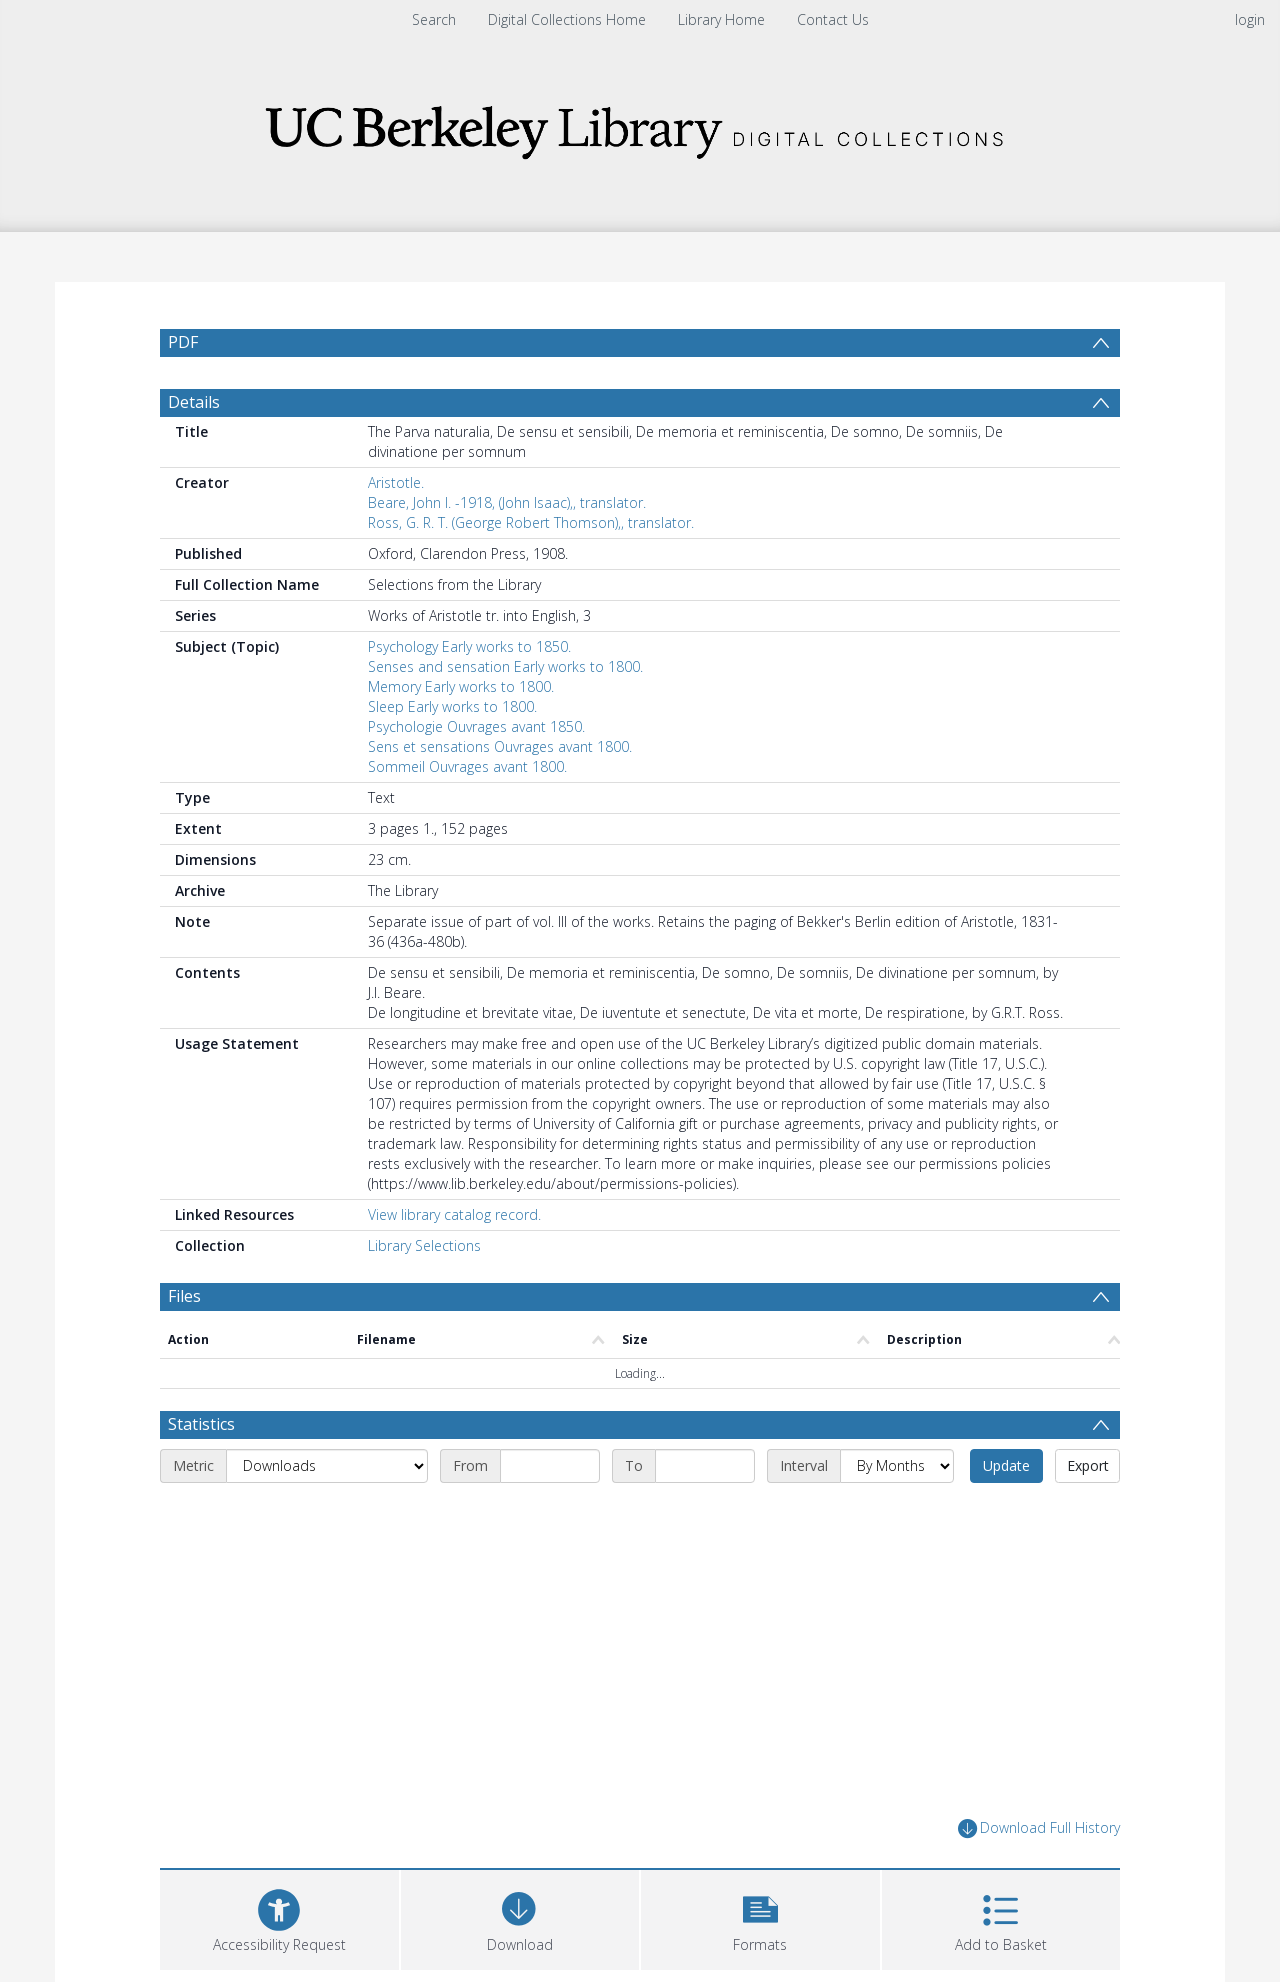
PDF (183, 342)
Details (194, 402)
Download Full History (1039, 1828)
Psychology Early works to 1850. (469, 646)
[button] (760, 1917)
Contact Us (833, 19)
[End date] (705, 1466)
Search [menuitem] (434, 19)
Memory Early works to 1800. (461, 686)
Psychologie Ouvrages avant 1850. (476, 726)
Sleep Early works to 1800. (452, 706)
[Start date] (550, 1466)
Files (184, 1296)
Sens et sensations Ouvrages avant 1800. (500, 746)
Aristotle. (396, 482)
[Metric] (327, 1466)
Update (1006, 1465)
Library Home (721, 19)
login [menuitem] (1250, 19)
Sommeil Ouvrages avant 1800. (467, 766)
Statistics (201, 1424)
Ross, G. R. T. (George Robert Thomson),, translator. (531, 522)
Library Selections (424, 1245)
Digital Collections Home (567, 19)
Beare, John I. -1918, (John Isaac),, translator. (507, 502)
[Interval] (897, 1466)
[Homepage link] (640, 126)
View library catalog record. (454, 1214)
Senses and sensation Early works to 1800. (505, 666)
